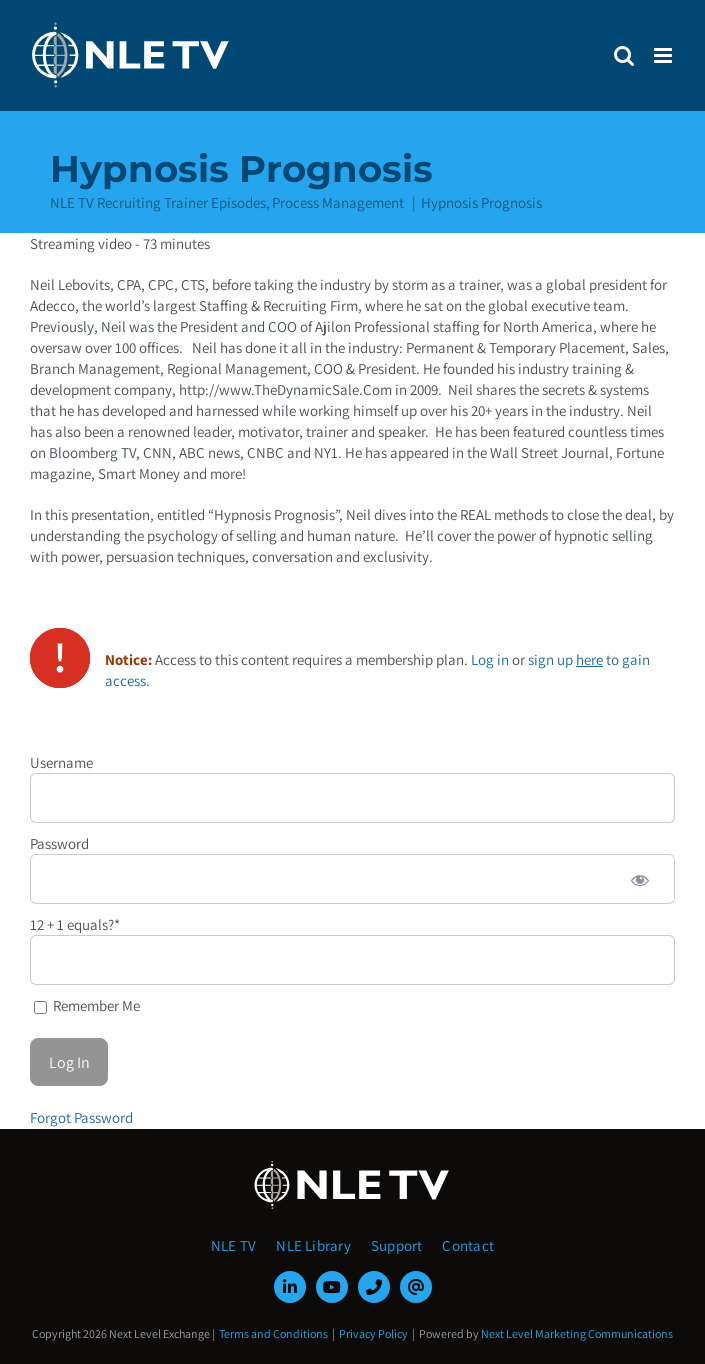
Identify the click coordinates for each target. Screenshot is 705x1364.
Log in (490, 659)
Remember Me (87, 1005)
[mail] (416, 1287)
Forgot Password (81, 1117)
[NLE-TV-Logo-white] (353, 1166)
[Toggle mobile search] (624, 55)
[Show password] (640, 879)
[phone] (374, 1287)
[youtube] (332, 1287)
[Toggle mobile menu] (664, 55)
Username (61, 762)
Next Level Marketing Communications (577, 1333)
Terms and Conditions (273, 1333)
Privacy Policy (373, 1333)
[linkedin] (290, 1287)
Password (59, 843)
